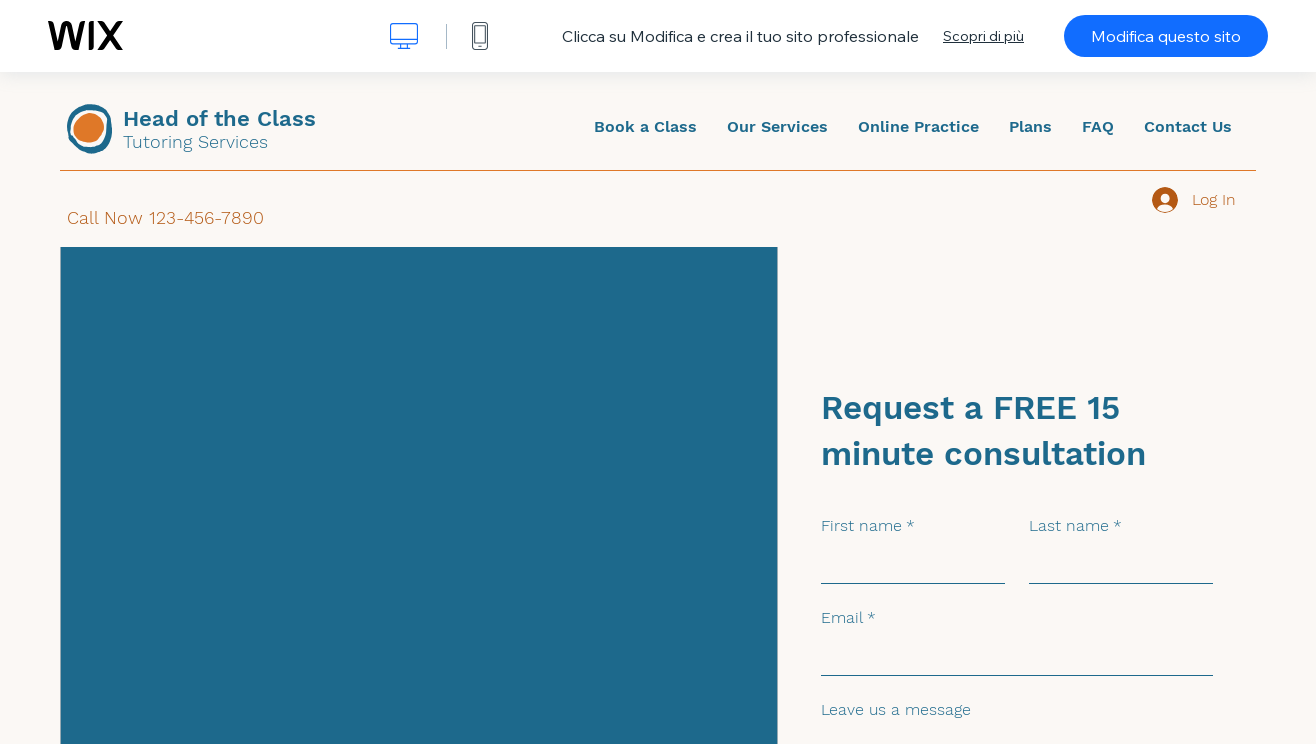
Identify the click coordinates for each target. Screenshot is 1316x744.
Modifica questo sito (1166, 36)
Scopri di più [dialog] (983, 36)
